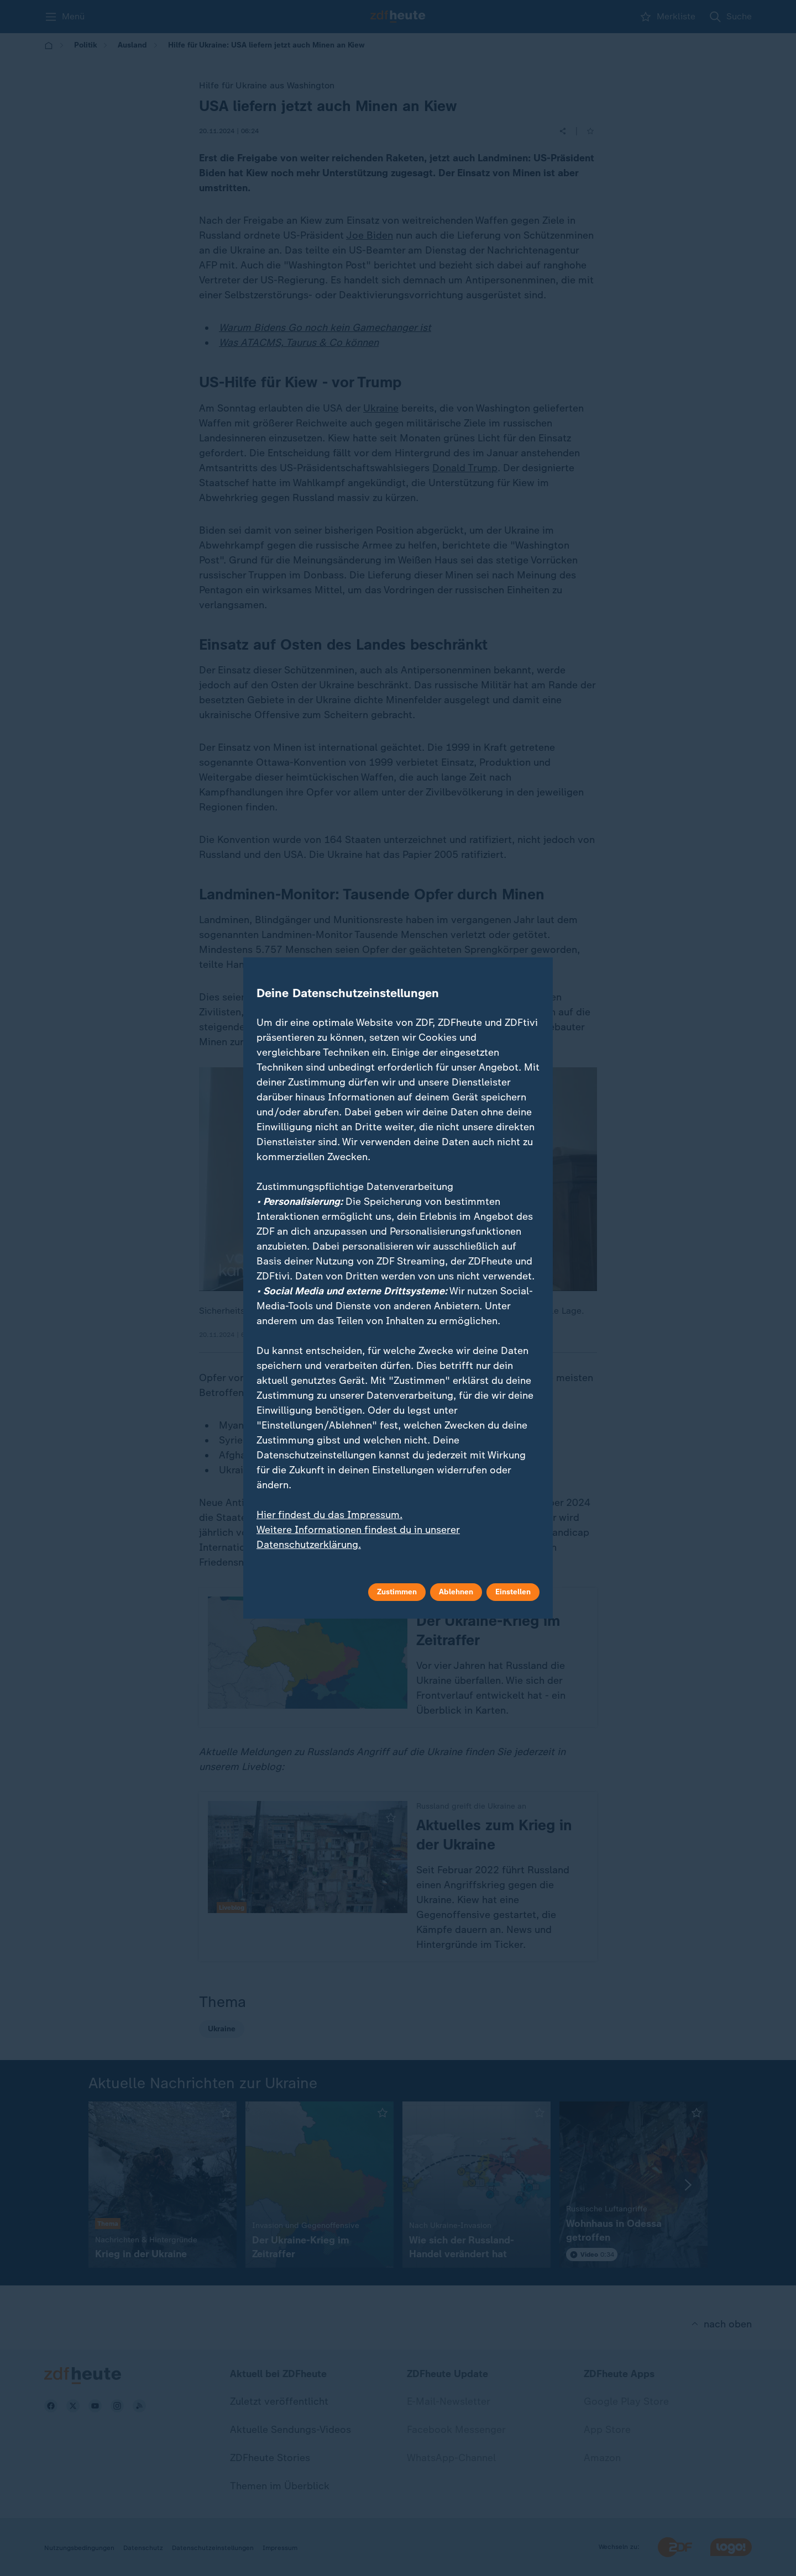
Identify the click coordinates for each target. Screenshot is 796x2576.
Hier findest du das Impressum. (329, 1515)
